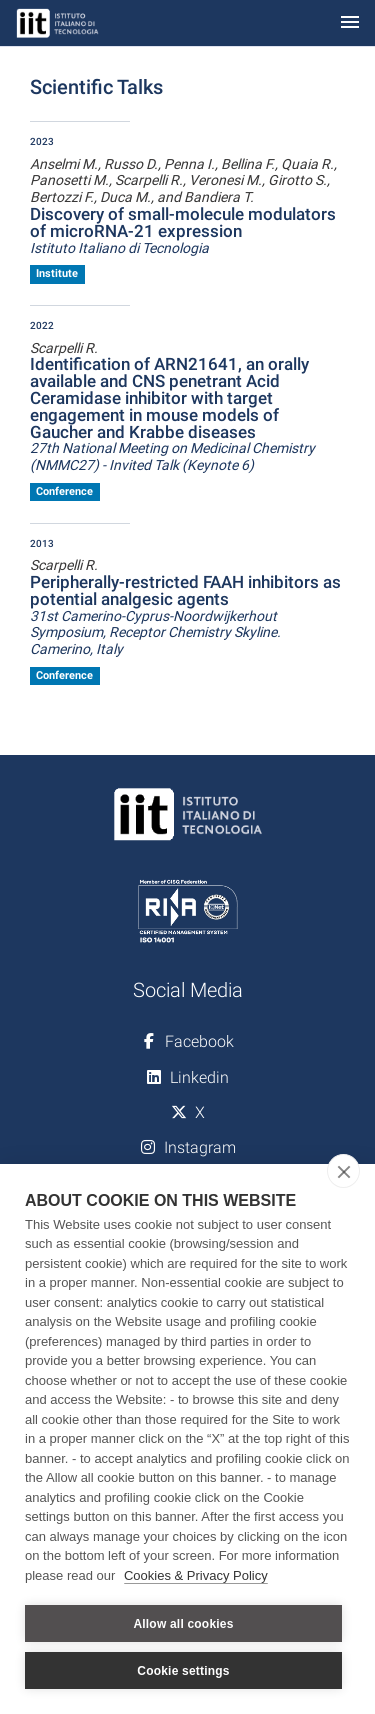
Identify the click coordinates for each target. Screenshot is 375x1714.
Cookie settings (183, 1671)
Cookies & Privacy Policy (196, 1575)
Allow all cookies (183, 1624)
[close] (343, 1171)
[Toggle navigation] (350, 23)
